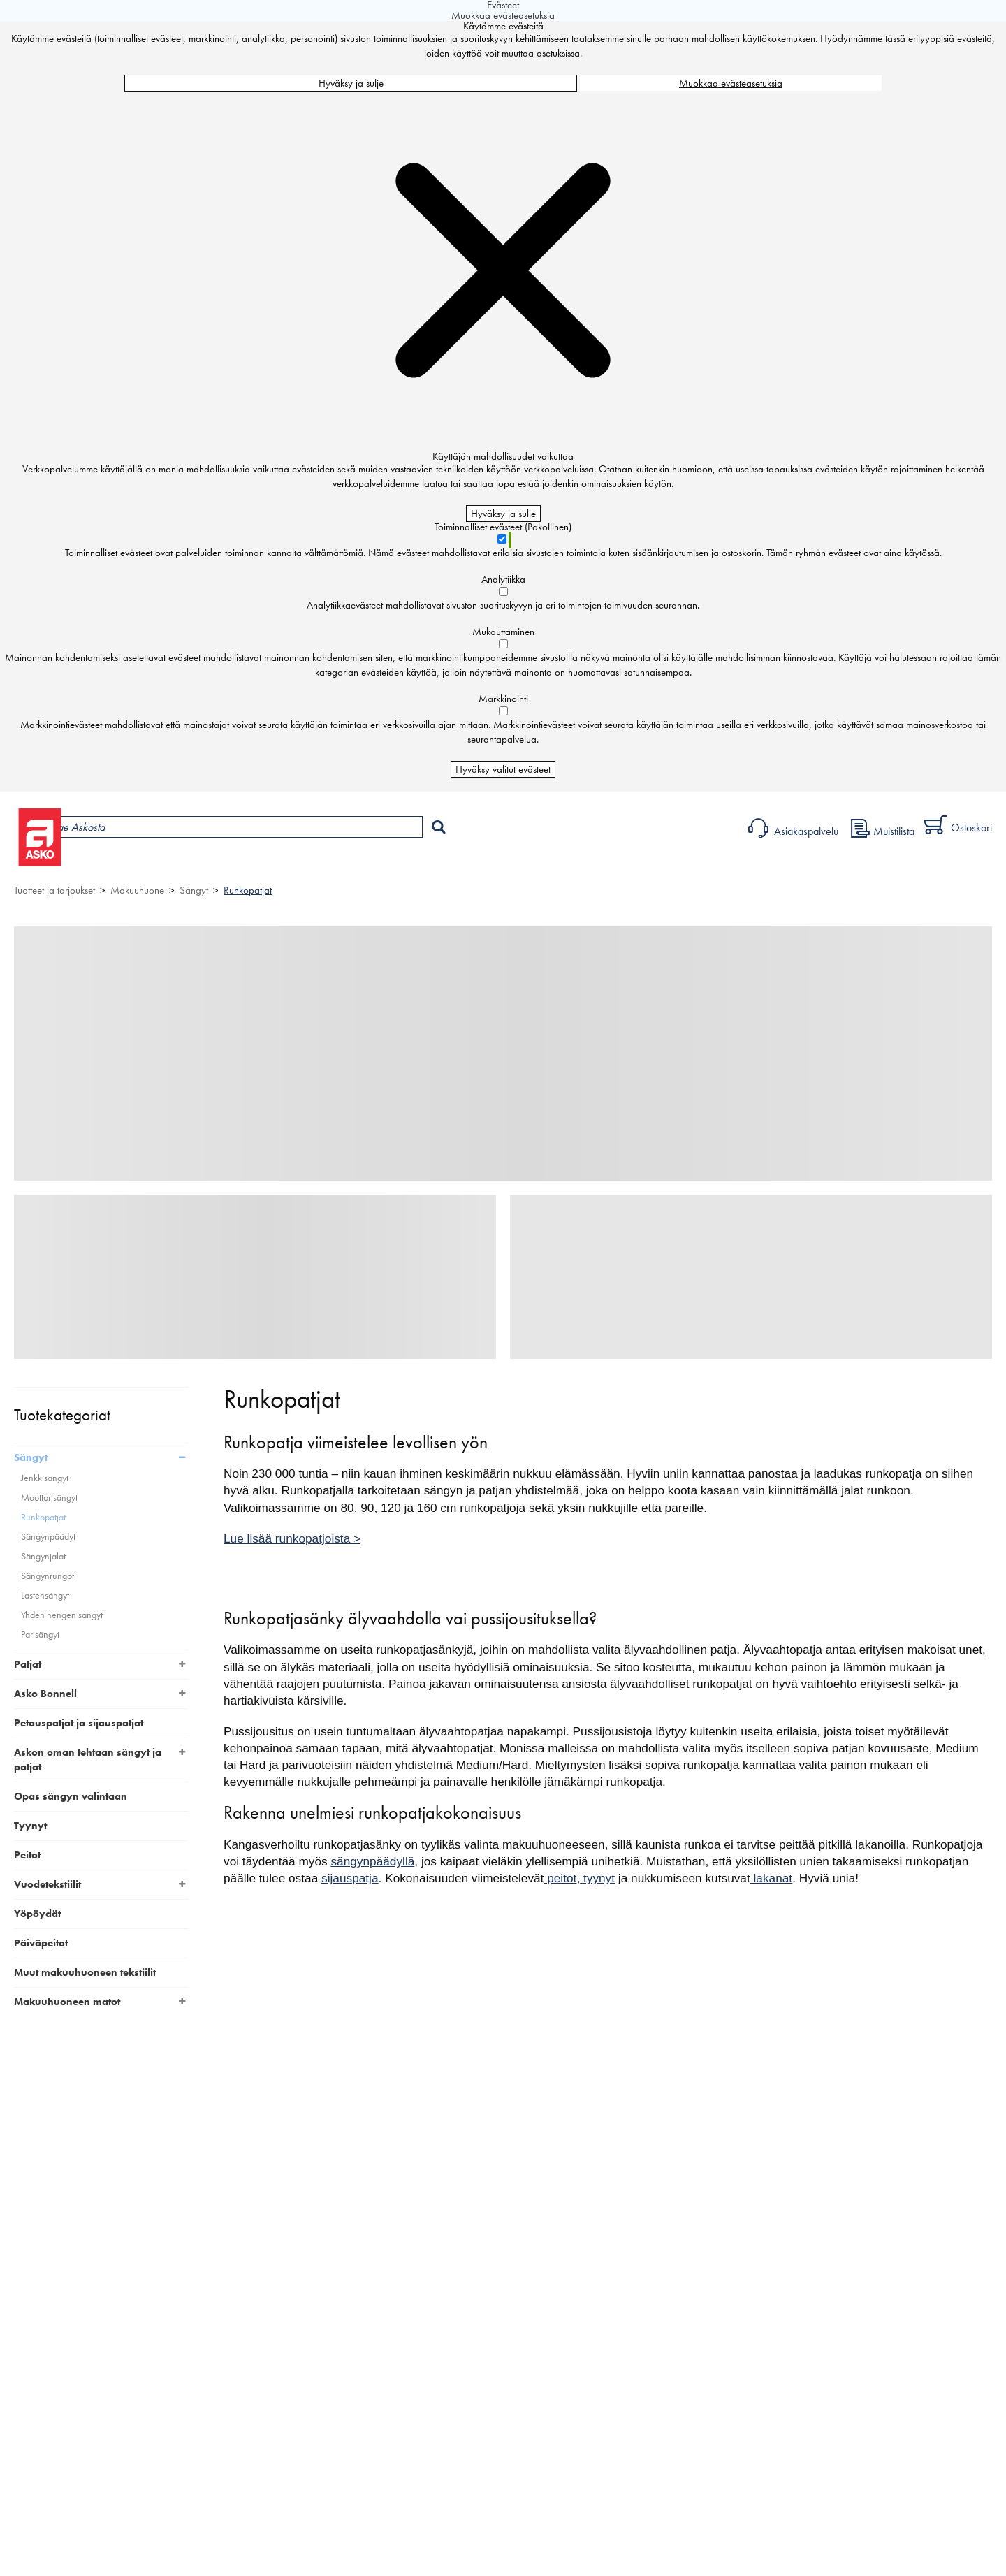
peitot (560, 1878)
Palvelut (308, 863)
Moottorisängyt (49, 1498)
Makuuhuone (137, 890)
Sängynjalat (43, 1556)
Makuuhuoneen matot (67, 2002)
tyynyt (597, 1878)
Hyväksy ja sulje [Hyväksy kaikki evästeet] (351, 83)
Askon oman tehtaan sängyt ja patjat (87, 1759)
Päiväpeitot (41, 1943)
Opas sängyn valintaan (70, 1796)
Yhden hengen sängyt (62, 1615)
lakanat (771, 1878)
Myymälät (234, 863)
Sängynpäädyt (48, 1537)
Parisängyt (40, 1634)
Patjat (27, 1664)
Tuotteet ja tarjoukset (131, 863)
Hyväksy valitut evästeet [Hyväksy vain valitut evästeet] (503, 769)
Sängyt (194, 890)
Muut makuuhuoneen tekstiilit (85, 1972)
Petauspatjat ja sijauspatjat (78, 1723)
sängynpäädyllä (372, 1861)
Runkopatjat (248, 890)
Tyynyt (30, 1826)
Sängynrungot (47, 1576)
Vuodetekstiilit (47, 1884)
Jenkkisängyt (44, 1478)
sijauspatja (350, 1878)
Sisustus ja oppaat (389, 863)
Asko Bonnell (45, 1694)
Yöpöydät (37, 1914)
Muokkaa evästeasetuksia (730, 83)
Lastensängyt (45, 1595)
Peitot (27, 1855)
